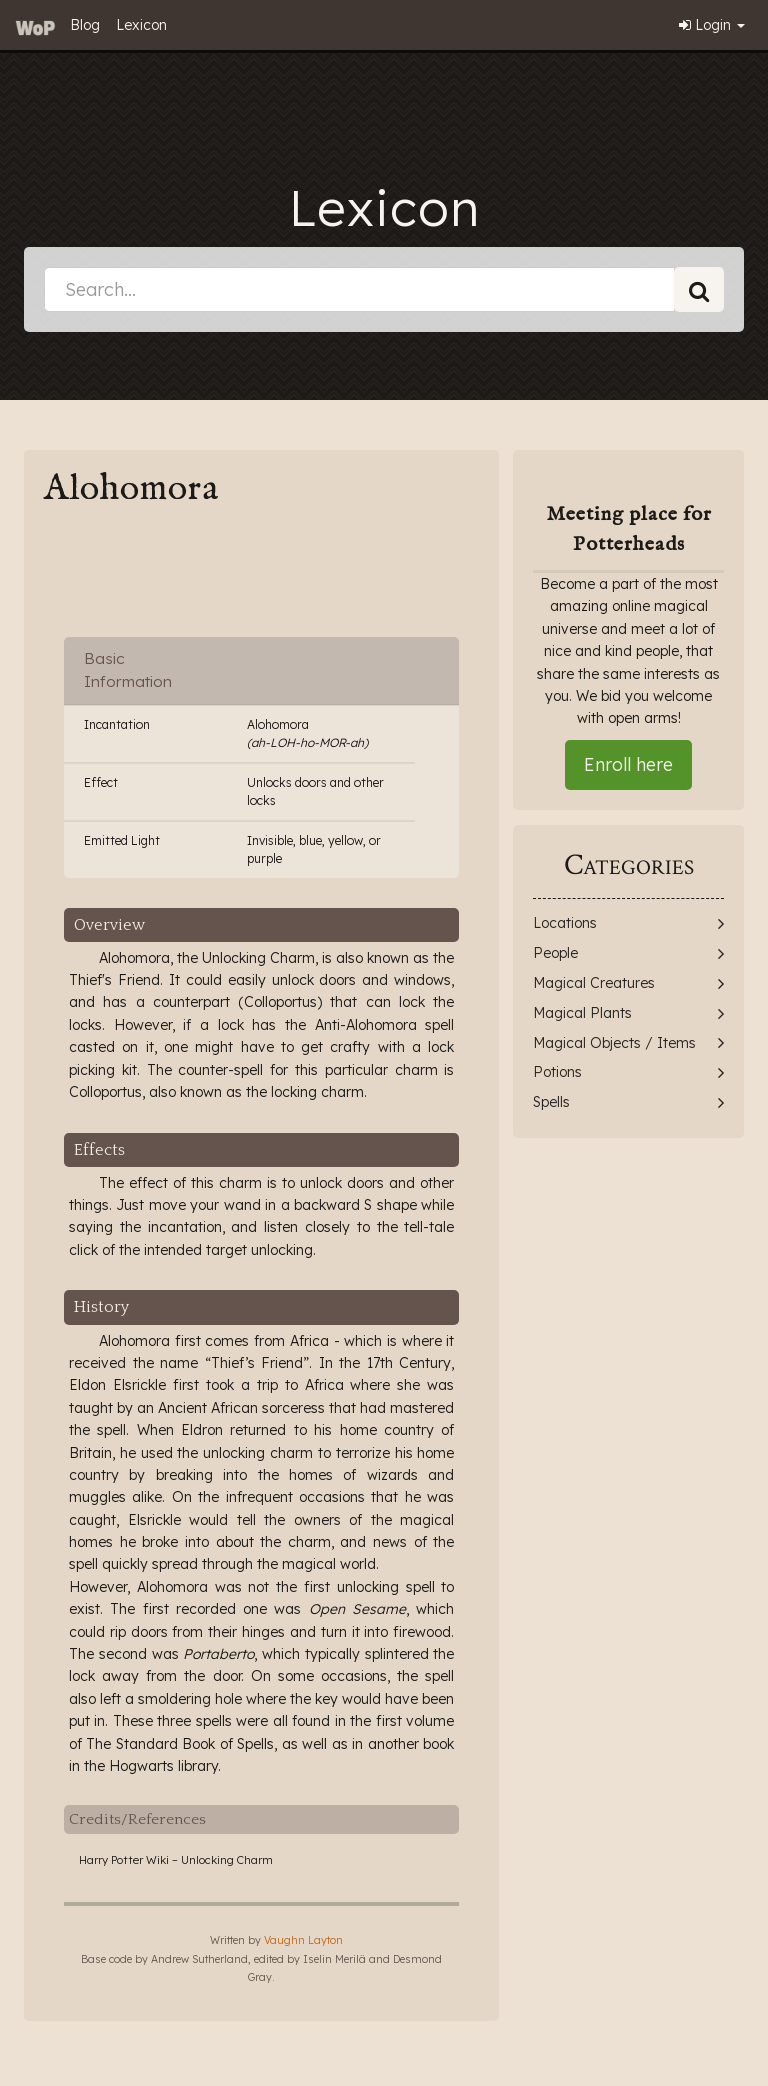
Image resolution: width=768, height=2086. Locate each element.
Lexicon (141, 25)
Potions (557, 1072)
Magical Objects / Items (614, 1043)
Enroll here (628, 764)
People (555, 953)
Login (712, 25)
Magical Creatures (594, 983)
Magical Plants (582, 1013)
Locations (565, 923)
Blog (85, 25)
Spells (551, 1102)
